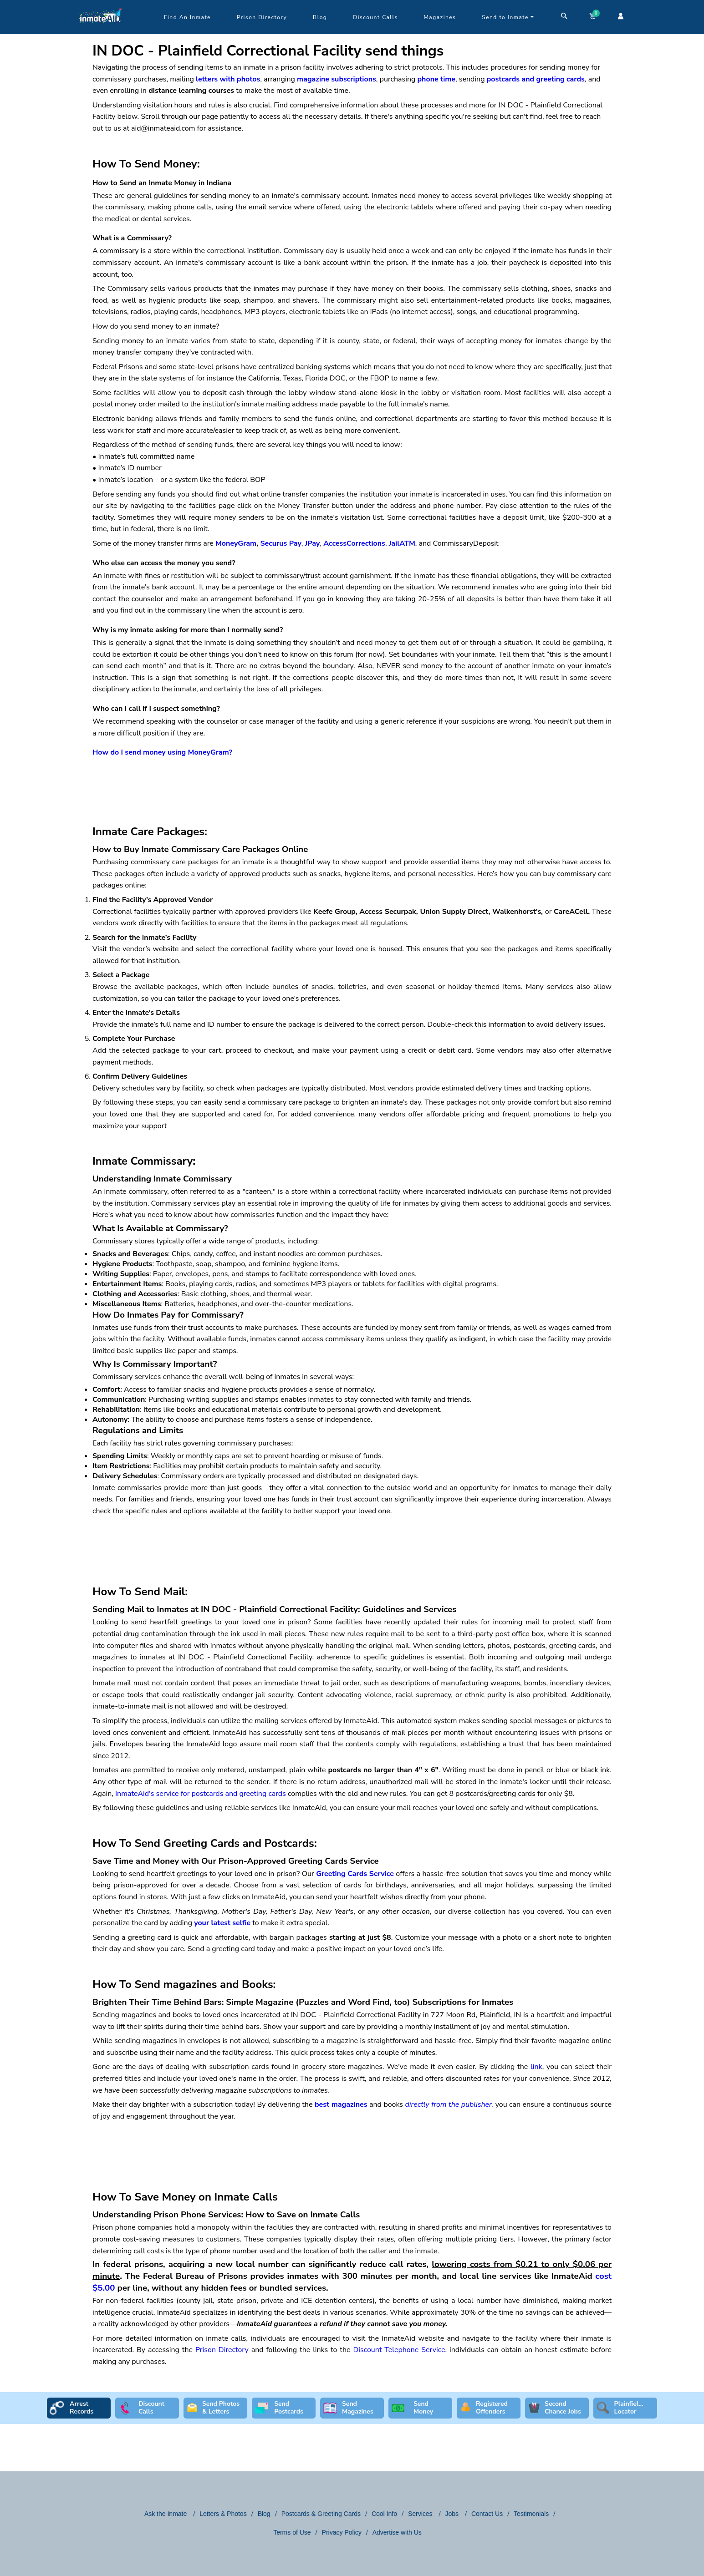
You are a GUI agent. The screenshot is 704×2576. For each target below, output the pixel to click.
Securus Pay (280, 543)
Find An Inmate (187, 17)
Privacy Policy (342, 2532)
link (536, 2067)
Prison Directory (262, 17)
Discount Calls (375, 17)
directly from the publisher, (449, 2104)
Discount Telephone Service (399, 2350)
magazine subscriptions (336, 79)
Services (421, 2513)
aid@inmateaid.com (163, 128)
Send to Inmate (508, 17)
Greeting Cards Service (355, 1874)
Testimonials (531, 2513)
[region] (352, 781)
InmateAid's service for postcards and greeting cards (200, 1794)
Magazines (440, 17)
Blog (320, 17)
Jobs (452, 2513)
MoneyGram (235, 543)
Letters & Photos (223, 2513)
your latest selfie (222, 1923)
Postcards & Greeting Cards (321, 2513)
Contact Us (487, 2513)
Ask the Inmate (166, 2513)
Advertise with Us (397, 2532)
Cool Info (384, 2513)
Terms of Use (292, 2532)
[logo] (100, 32)
